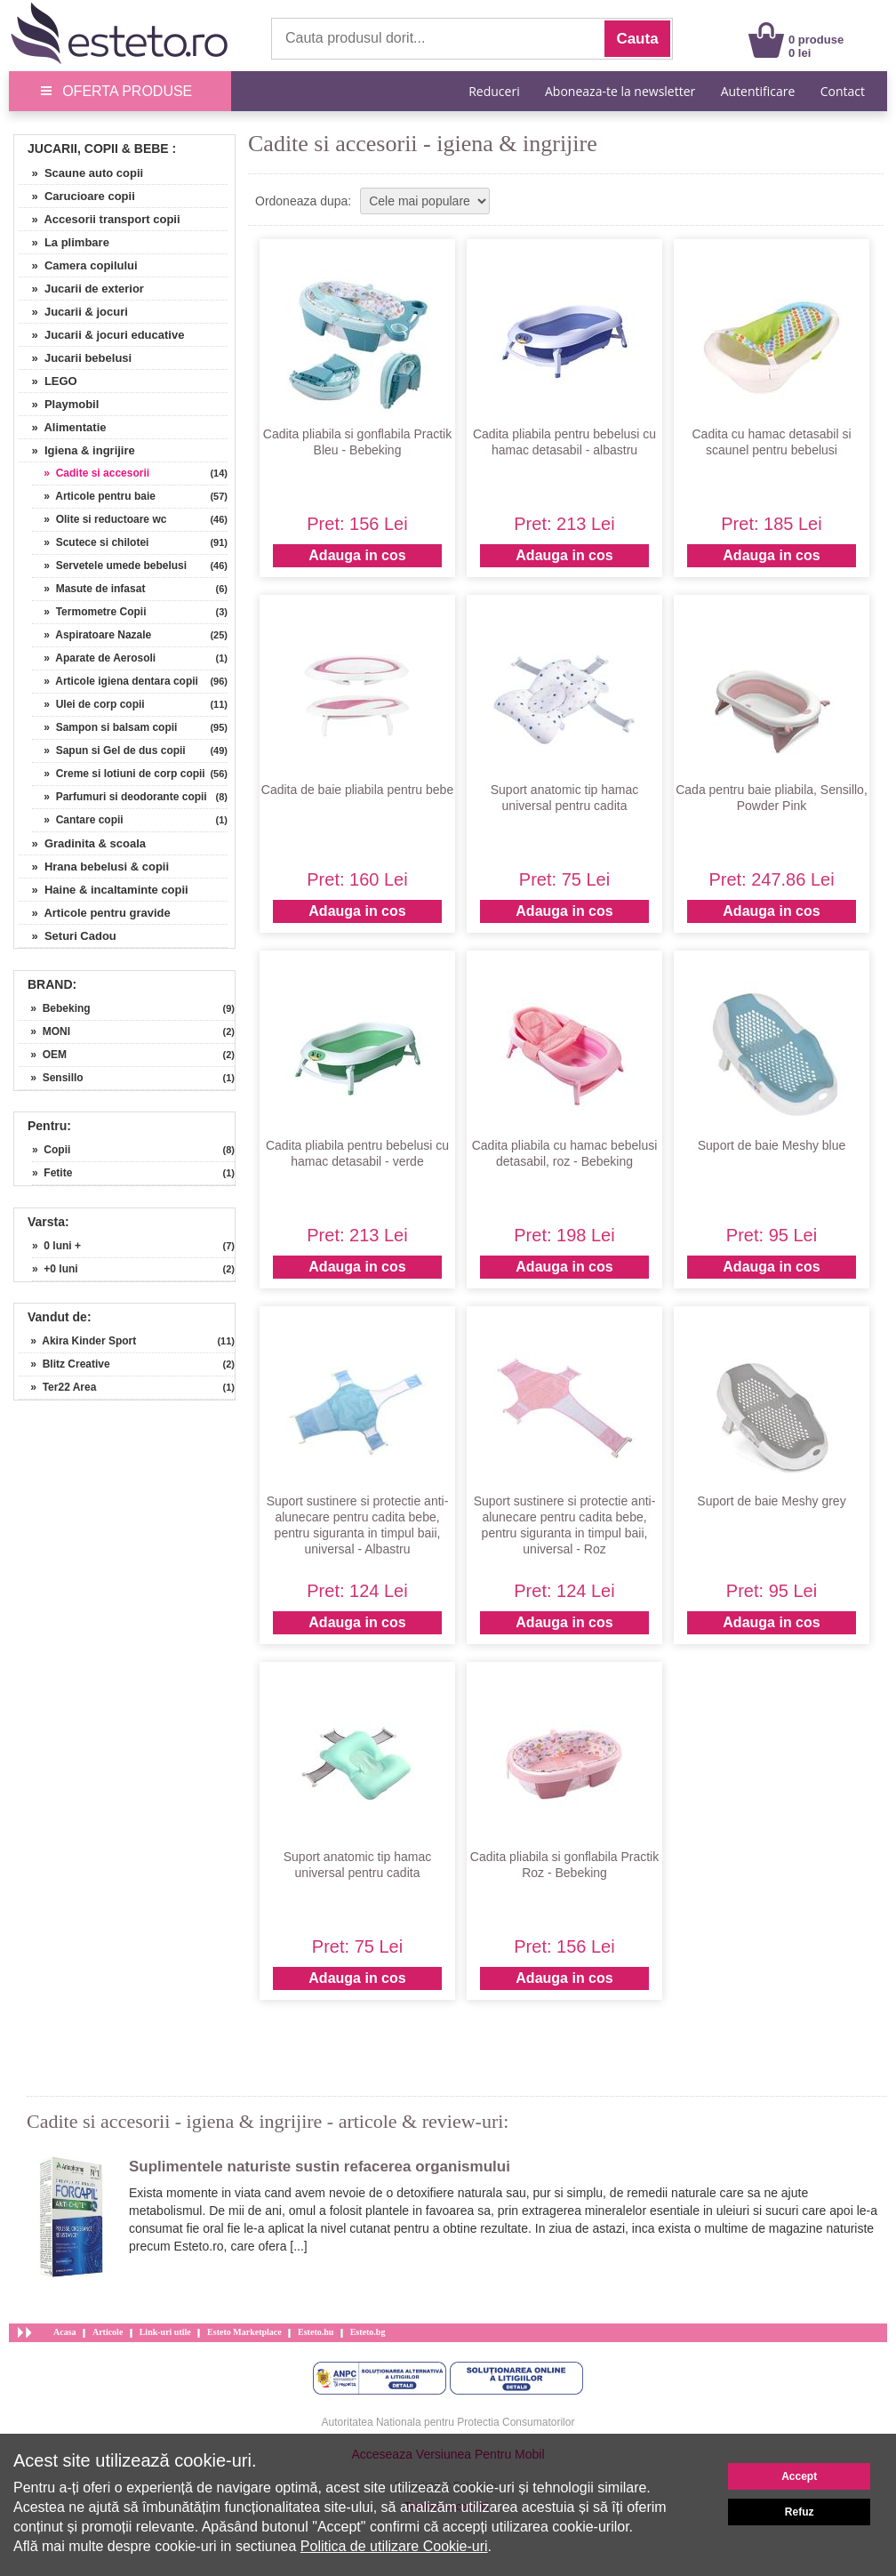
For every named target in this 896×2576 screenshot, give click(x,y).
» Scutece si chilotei (90, 542)
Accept (799, 2476)
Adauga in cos (356, 555)
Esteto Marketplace (244, 2332)
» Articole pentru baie (94, 496)
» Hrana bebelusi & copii (94, 866)
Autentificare (758, 91)
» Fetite (52, 1173)
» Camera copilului (78, 265)
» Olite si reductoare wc (99, 519)
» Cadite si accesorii (90, 473)
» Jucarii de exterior (81, 288)
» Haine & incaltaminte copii (103, 889)
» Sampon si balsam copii (104, 727)
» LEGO (48, 381)
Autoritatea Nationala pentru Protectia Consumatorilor (448, 2422)
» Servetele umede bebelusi (109, 565)
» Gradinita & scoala (82, 843)
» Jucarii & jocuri (73, 311)
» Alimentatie (63, 427)
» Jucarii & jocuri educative (101, 334)
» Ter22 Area (57, 1387)
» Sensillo (51, 1077)
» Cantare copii (78, 820)
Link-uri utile (165, 2332)
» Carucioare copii (77, 196)
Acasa (64, 2332)
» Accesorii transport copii (99, 219)
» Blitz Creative (64, 1364)
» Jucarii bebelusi (75, 358)
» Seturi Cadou (67, 936)
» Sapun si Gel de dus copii (109, 750)
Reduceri (493, 91)
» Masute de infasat (88, 588)
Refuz (799, 2512)
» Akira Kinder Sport (77, 1341)
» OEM (43, 1054)
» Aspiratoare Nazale (91, 635)
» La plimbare (64, 242)
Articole (107, 2332)
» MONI (44, 1031)
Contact (842, 91)
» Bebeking (55, 1008)
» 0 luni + (56, 1246)
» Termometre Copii (89, 612)
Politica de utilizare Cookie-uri (394, 2546)
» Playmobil (59, 404)
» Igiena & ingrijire (77, 450)
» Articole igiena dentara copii (115, 681)
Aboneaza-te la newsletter (620, 91)
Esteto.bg (368, 2332)
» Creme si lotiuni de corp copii (118, 773)
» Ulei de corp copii (88, 704)
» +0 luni (55, 1269)
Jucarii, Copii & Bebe (98, 148)
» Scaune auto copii (81, 173)
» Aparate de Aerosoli (94, 658)
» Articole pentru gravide (95, 912)
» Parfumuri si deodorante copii (119, 796)
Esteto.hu (315, 2332)
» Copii (51, 1150)
